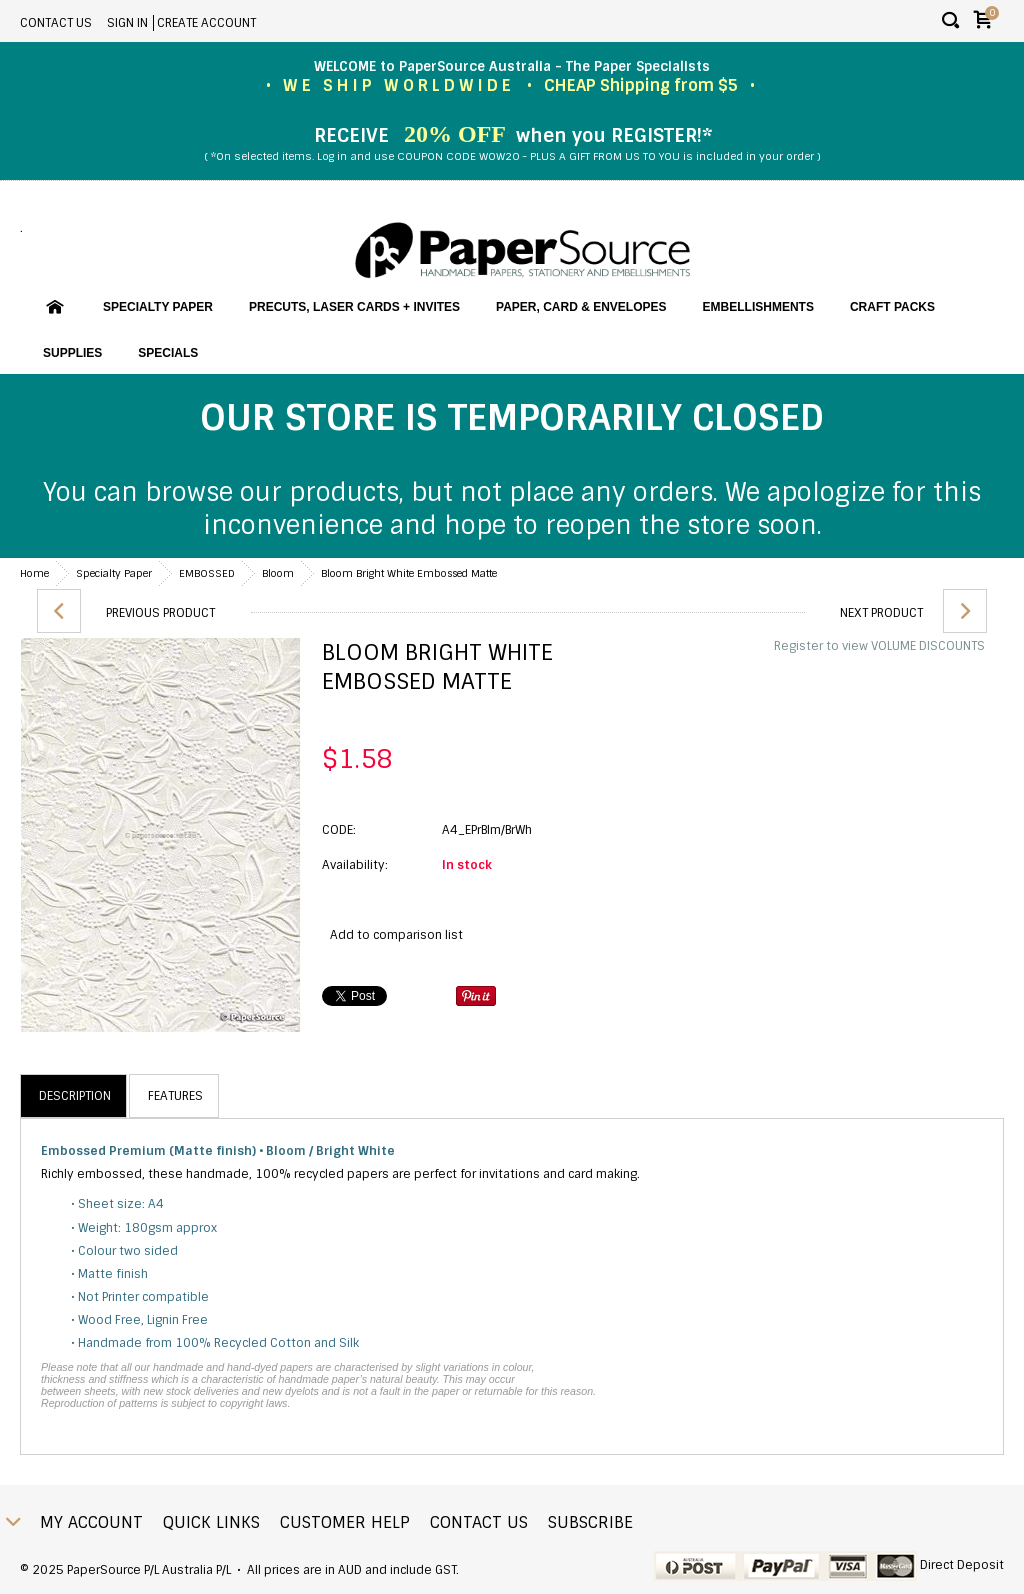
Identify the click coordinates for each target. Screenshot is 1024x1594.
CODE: (339, 830)
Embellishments (758, 307)
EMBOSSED (207, 573)
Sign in (127, 23)
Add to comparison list (396, 935)
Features (175, 1096)
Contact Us (56, 23)
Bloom (278, 573)
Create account (206, 23)
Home (34, 573)
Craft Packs (892, 307)
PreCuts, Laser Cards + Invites (354, 307)
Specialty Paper (158, 307)
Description (75, 1096)
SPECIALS (168, 353)
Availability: (355, 865)
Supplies (72, 353)
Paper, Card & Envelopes (581, 307)
